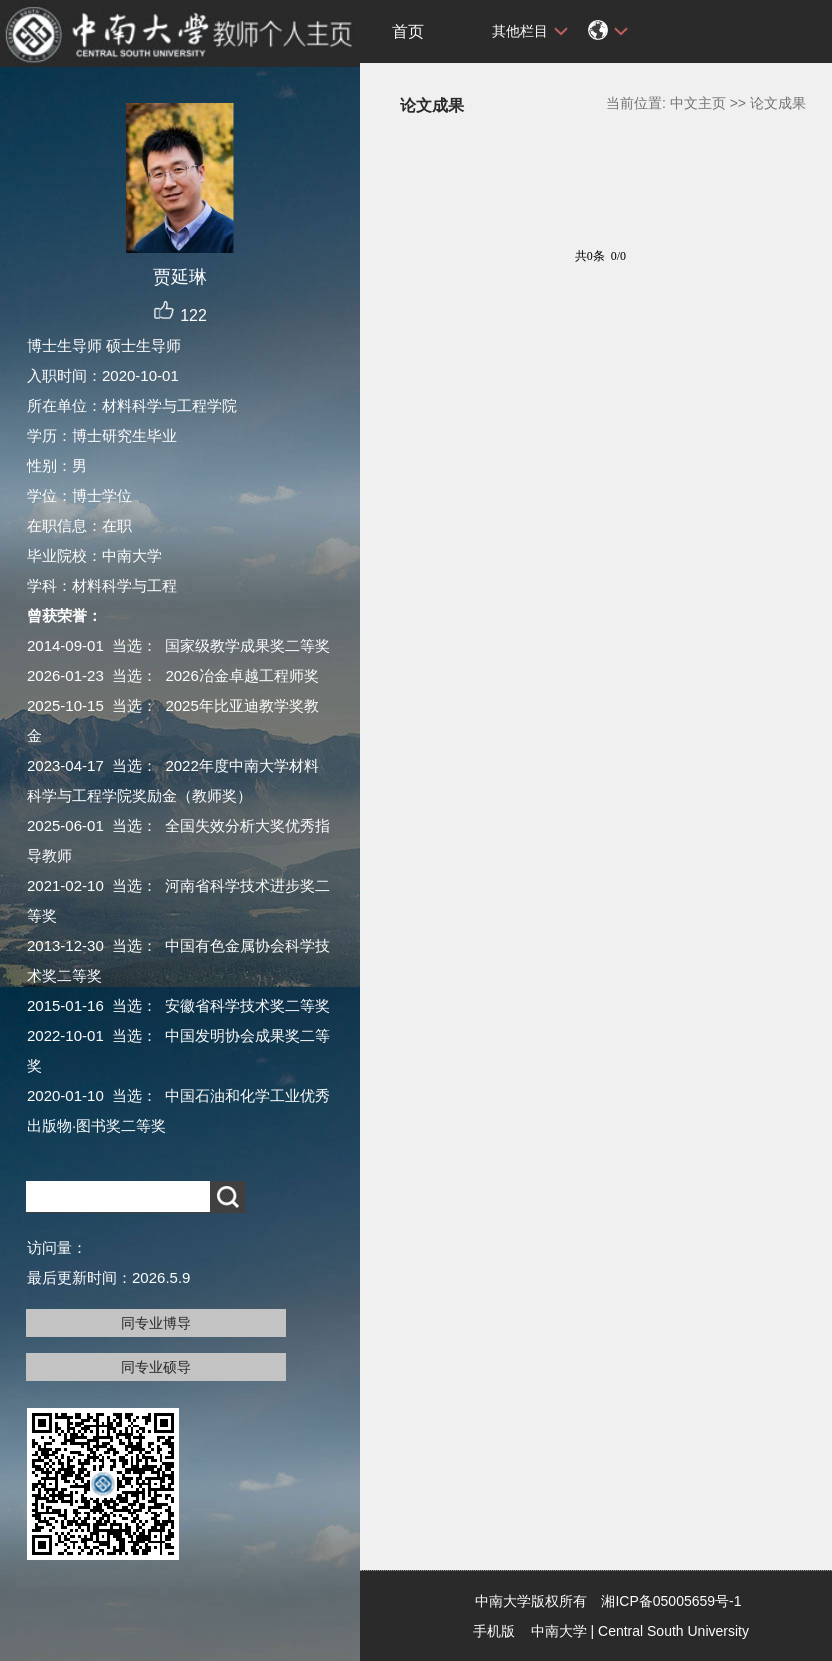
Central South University (673, 1631)
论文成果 (778, 103)
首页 (408, 31)
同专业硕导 (156, 1367)
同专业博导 (156, 1323)
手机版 (494, 1631)
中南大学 (559, 1631)
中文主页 (698, 103)
